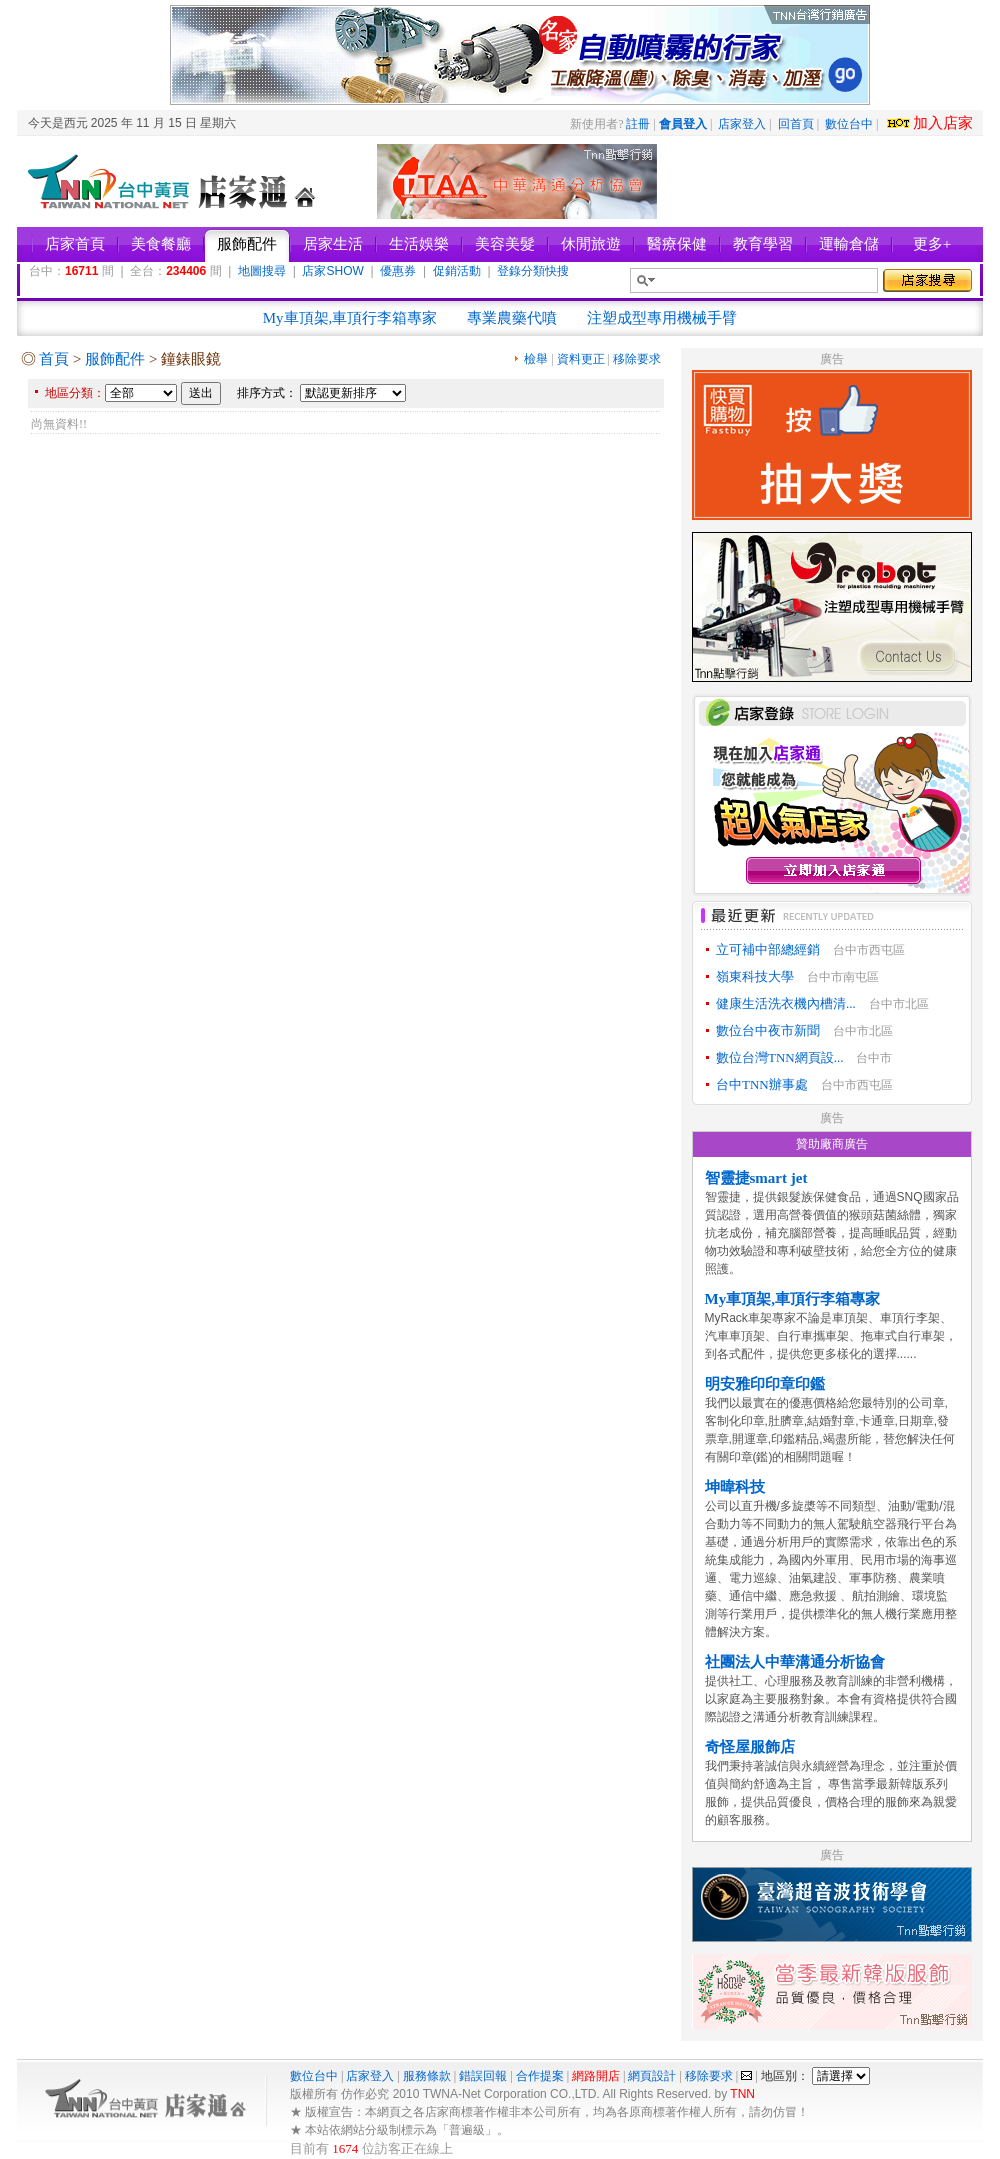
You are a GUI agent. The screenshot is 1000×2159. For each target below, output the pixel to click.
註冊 (638, 124)
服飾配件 (115, 359)
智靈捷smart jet (756, 1178)
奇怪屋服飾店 (750, 1747)
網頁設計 (652, 2076)
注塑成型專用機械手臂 (662, 318)
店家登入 (742, 124)
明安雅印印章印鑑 (765, 1384)
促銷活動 (457, 271)
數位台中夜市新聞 (768, 1030)
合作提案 (540, 2076)
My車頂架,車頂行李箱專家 (350, 318)
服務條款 (427, 2076)
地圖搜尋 (262, 271)
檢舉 (536, 359)
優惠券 (398, 271)
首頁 (54, 359)
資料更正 (581, 359)
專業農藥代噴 (512, 318)
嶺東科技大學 (755, 976)
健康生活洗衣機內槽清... (786, 1003)
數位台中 (849, 124)
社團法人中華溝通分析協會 (795, 1662)
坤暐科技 (735, 1487)
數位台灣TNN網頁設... (779, 1057)
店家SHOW (332, 271)
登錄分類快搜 (533, 271)
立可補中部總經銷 (768, 949)
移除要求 (637, 359)
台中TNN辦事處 (762, 1084)
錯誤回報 (483, 2076)
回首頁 (796, 124)
